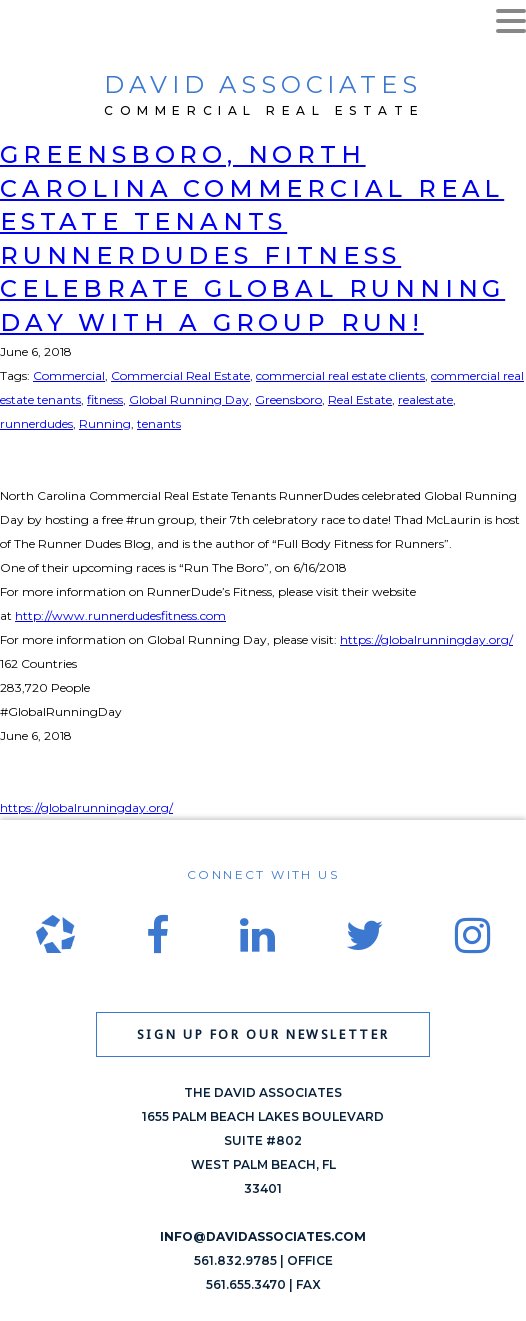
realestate (425, 399)
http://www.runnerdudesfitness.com (120, 615)
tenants (159, 423)
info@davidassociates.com (263, 1236)
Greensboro (288, 399)
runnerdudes (36, 423)
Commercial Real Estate (180, 375)
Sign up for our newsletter (263, 1034)
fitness (105, 399)
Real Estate (360, 399)
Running (105, 423)
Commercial (69, 375)
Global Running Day (189, 399)
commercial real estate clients (340, 375)
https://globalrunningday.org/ (426, 639)
